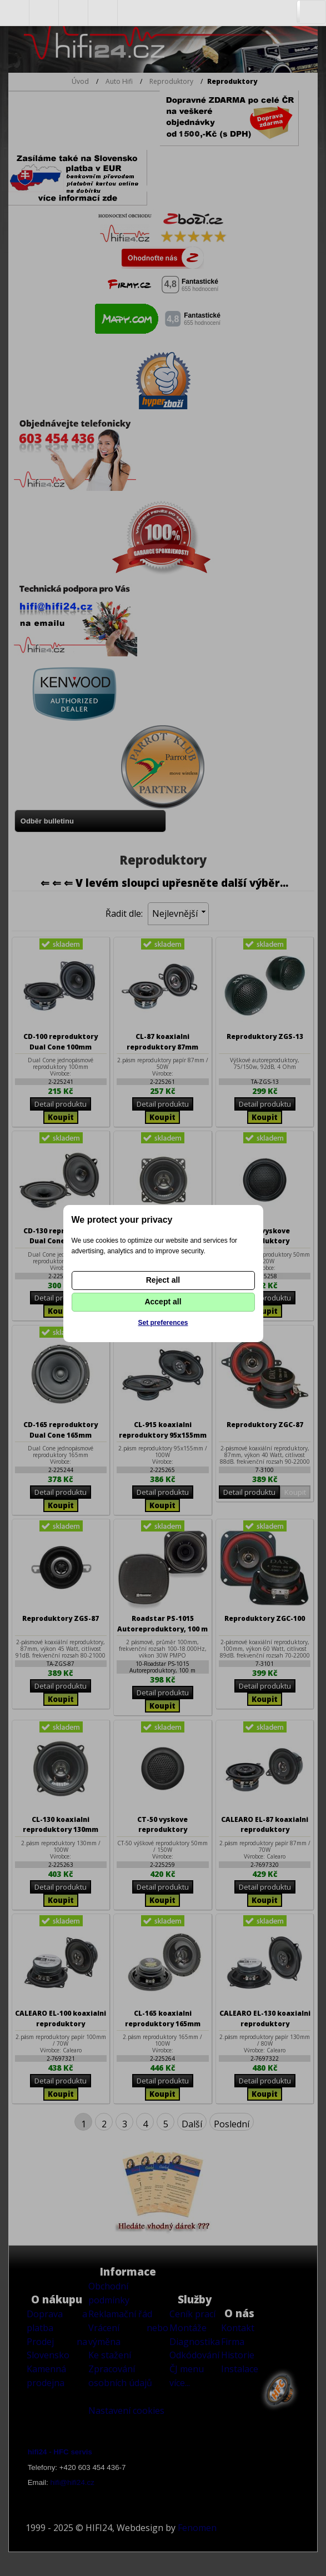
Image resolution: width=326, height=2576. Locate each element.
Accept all (162, 1301)
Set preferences (163, 1323)
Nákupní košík (103, 13)
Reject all (163, 1280)
